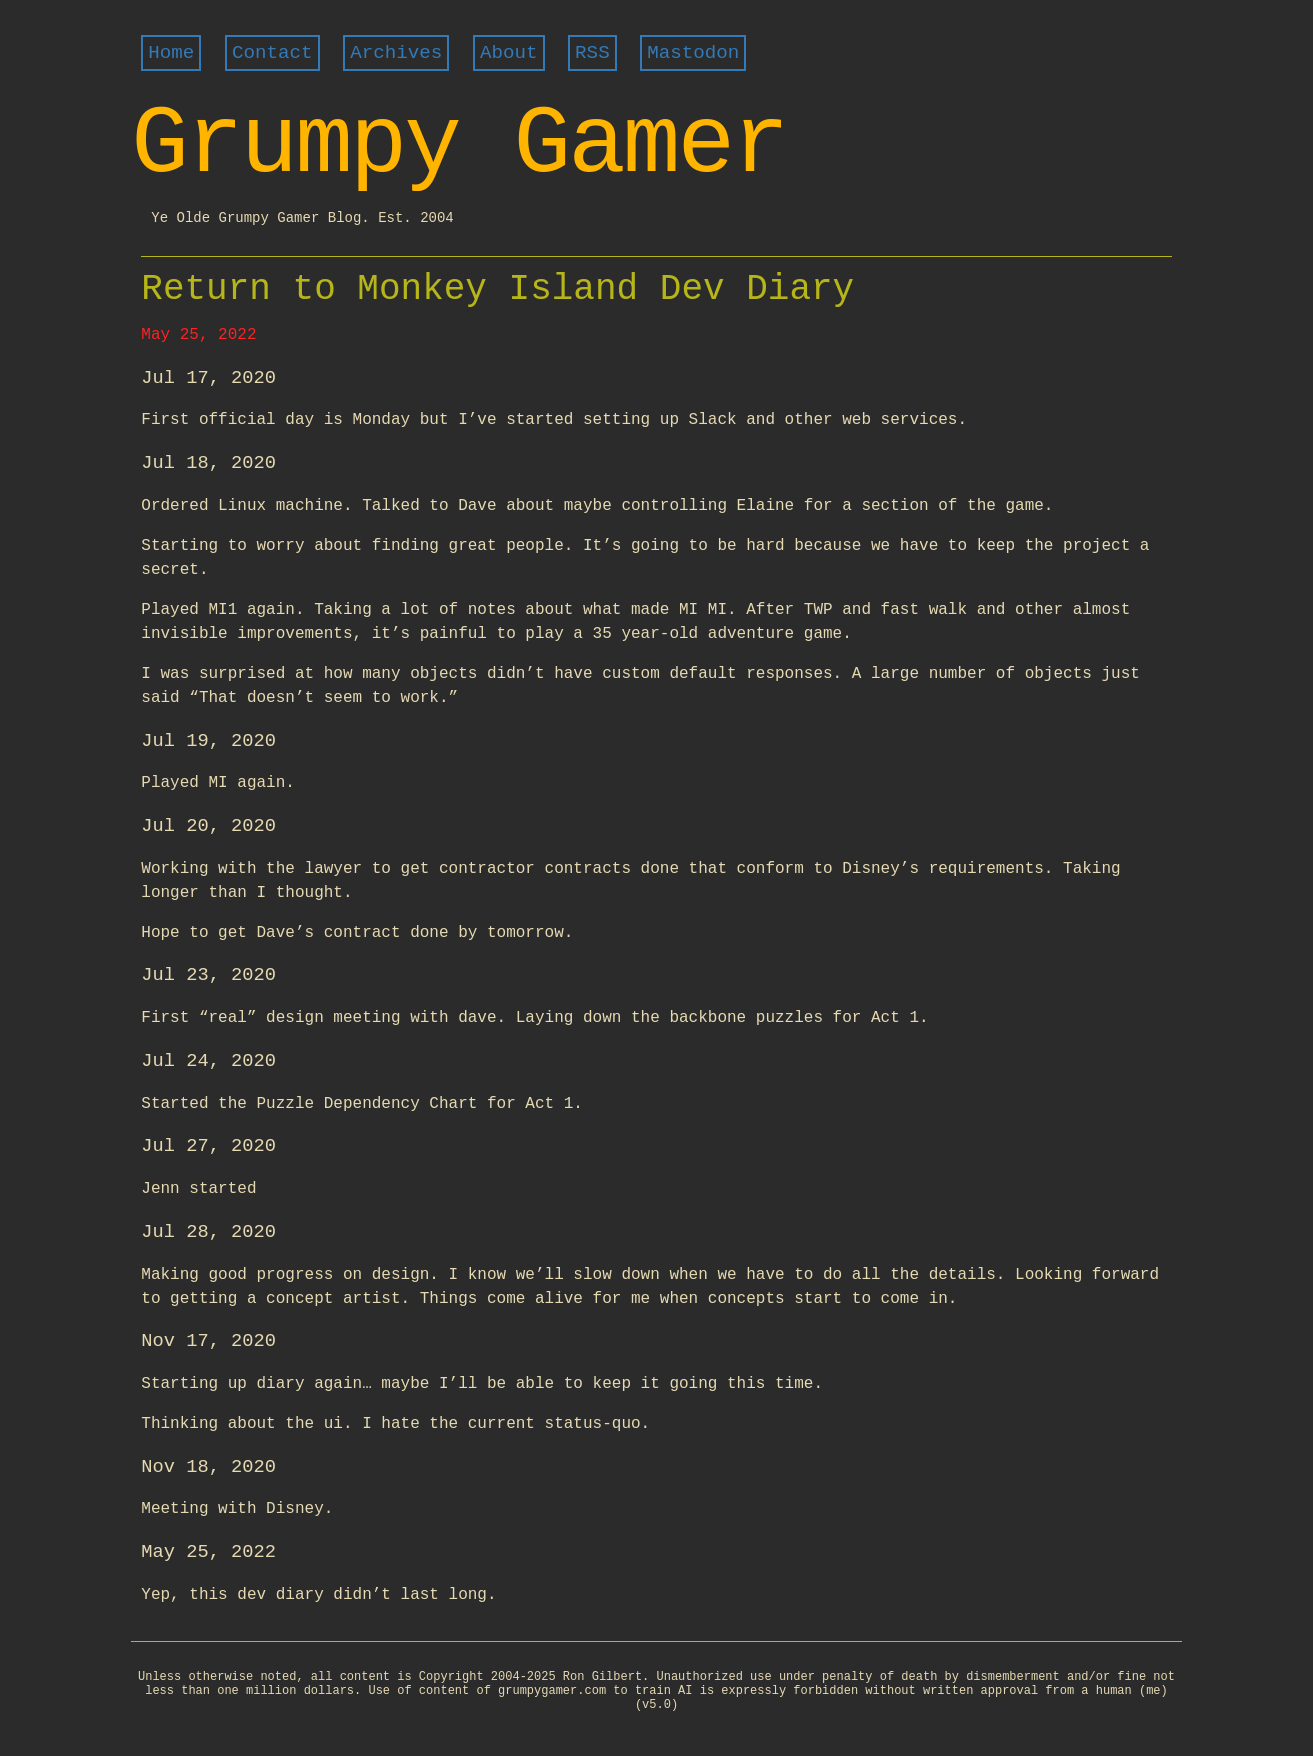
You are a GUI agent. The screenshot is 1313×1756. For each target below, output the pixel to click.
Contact (272, 53)
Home (171, 53)
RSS (592, 53)
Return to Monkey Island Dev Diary (497, 289)
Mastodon (693, 53)
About (509, 53)
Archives (396, 53)
